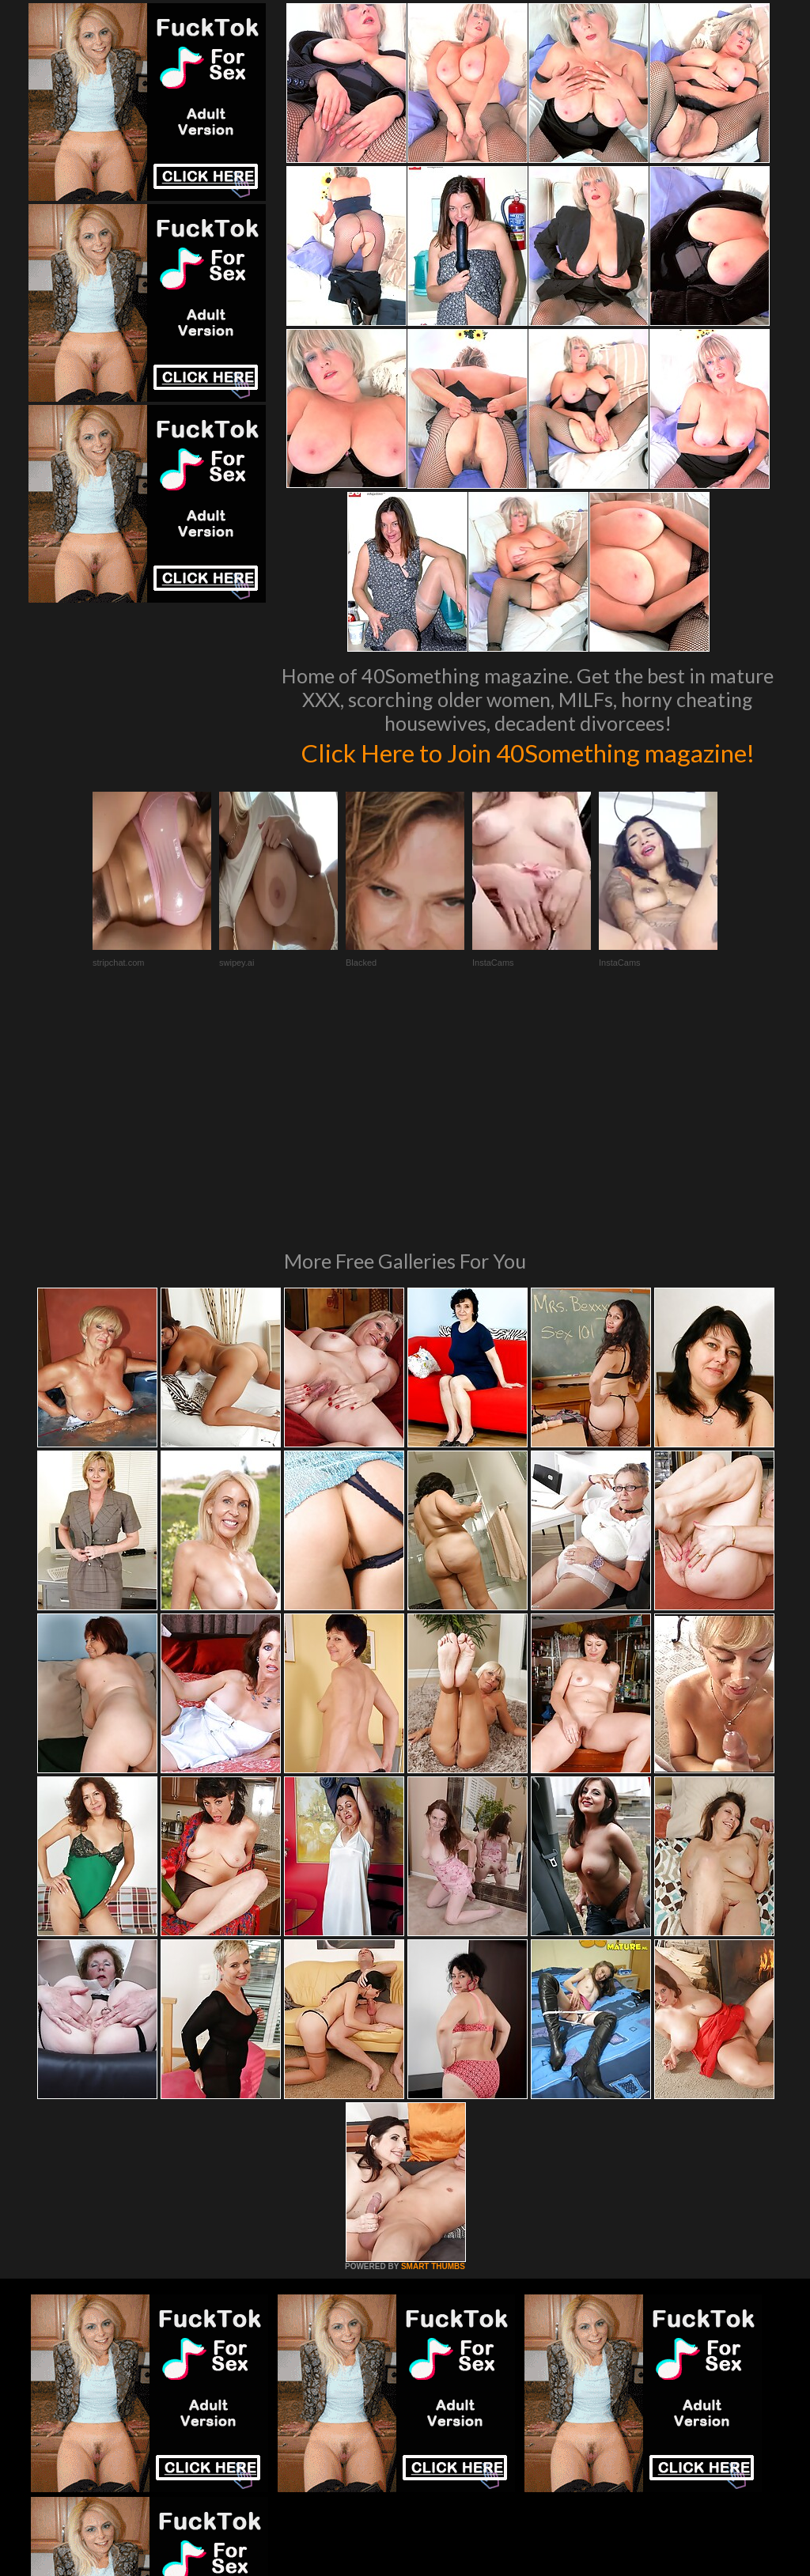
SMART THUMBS (433, 2083)
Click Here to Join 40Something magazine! (528, 768)
